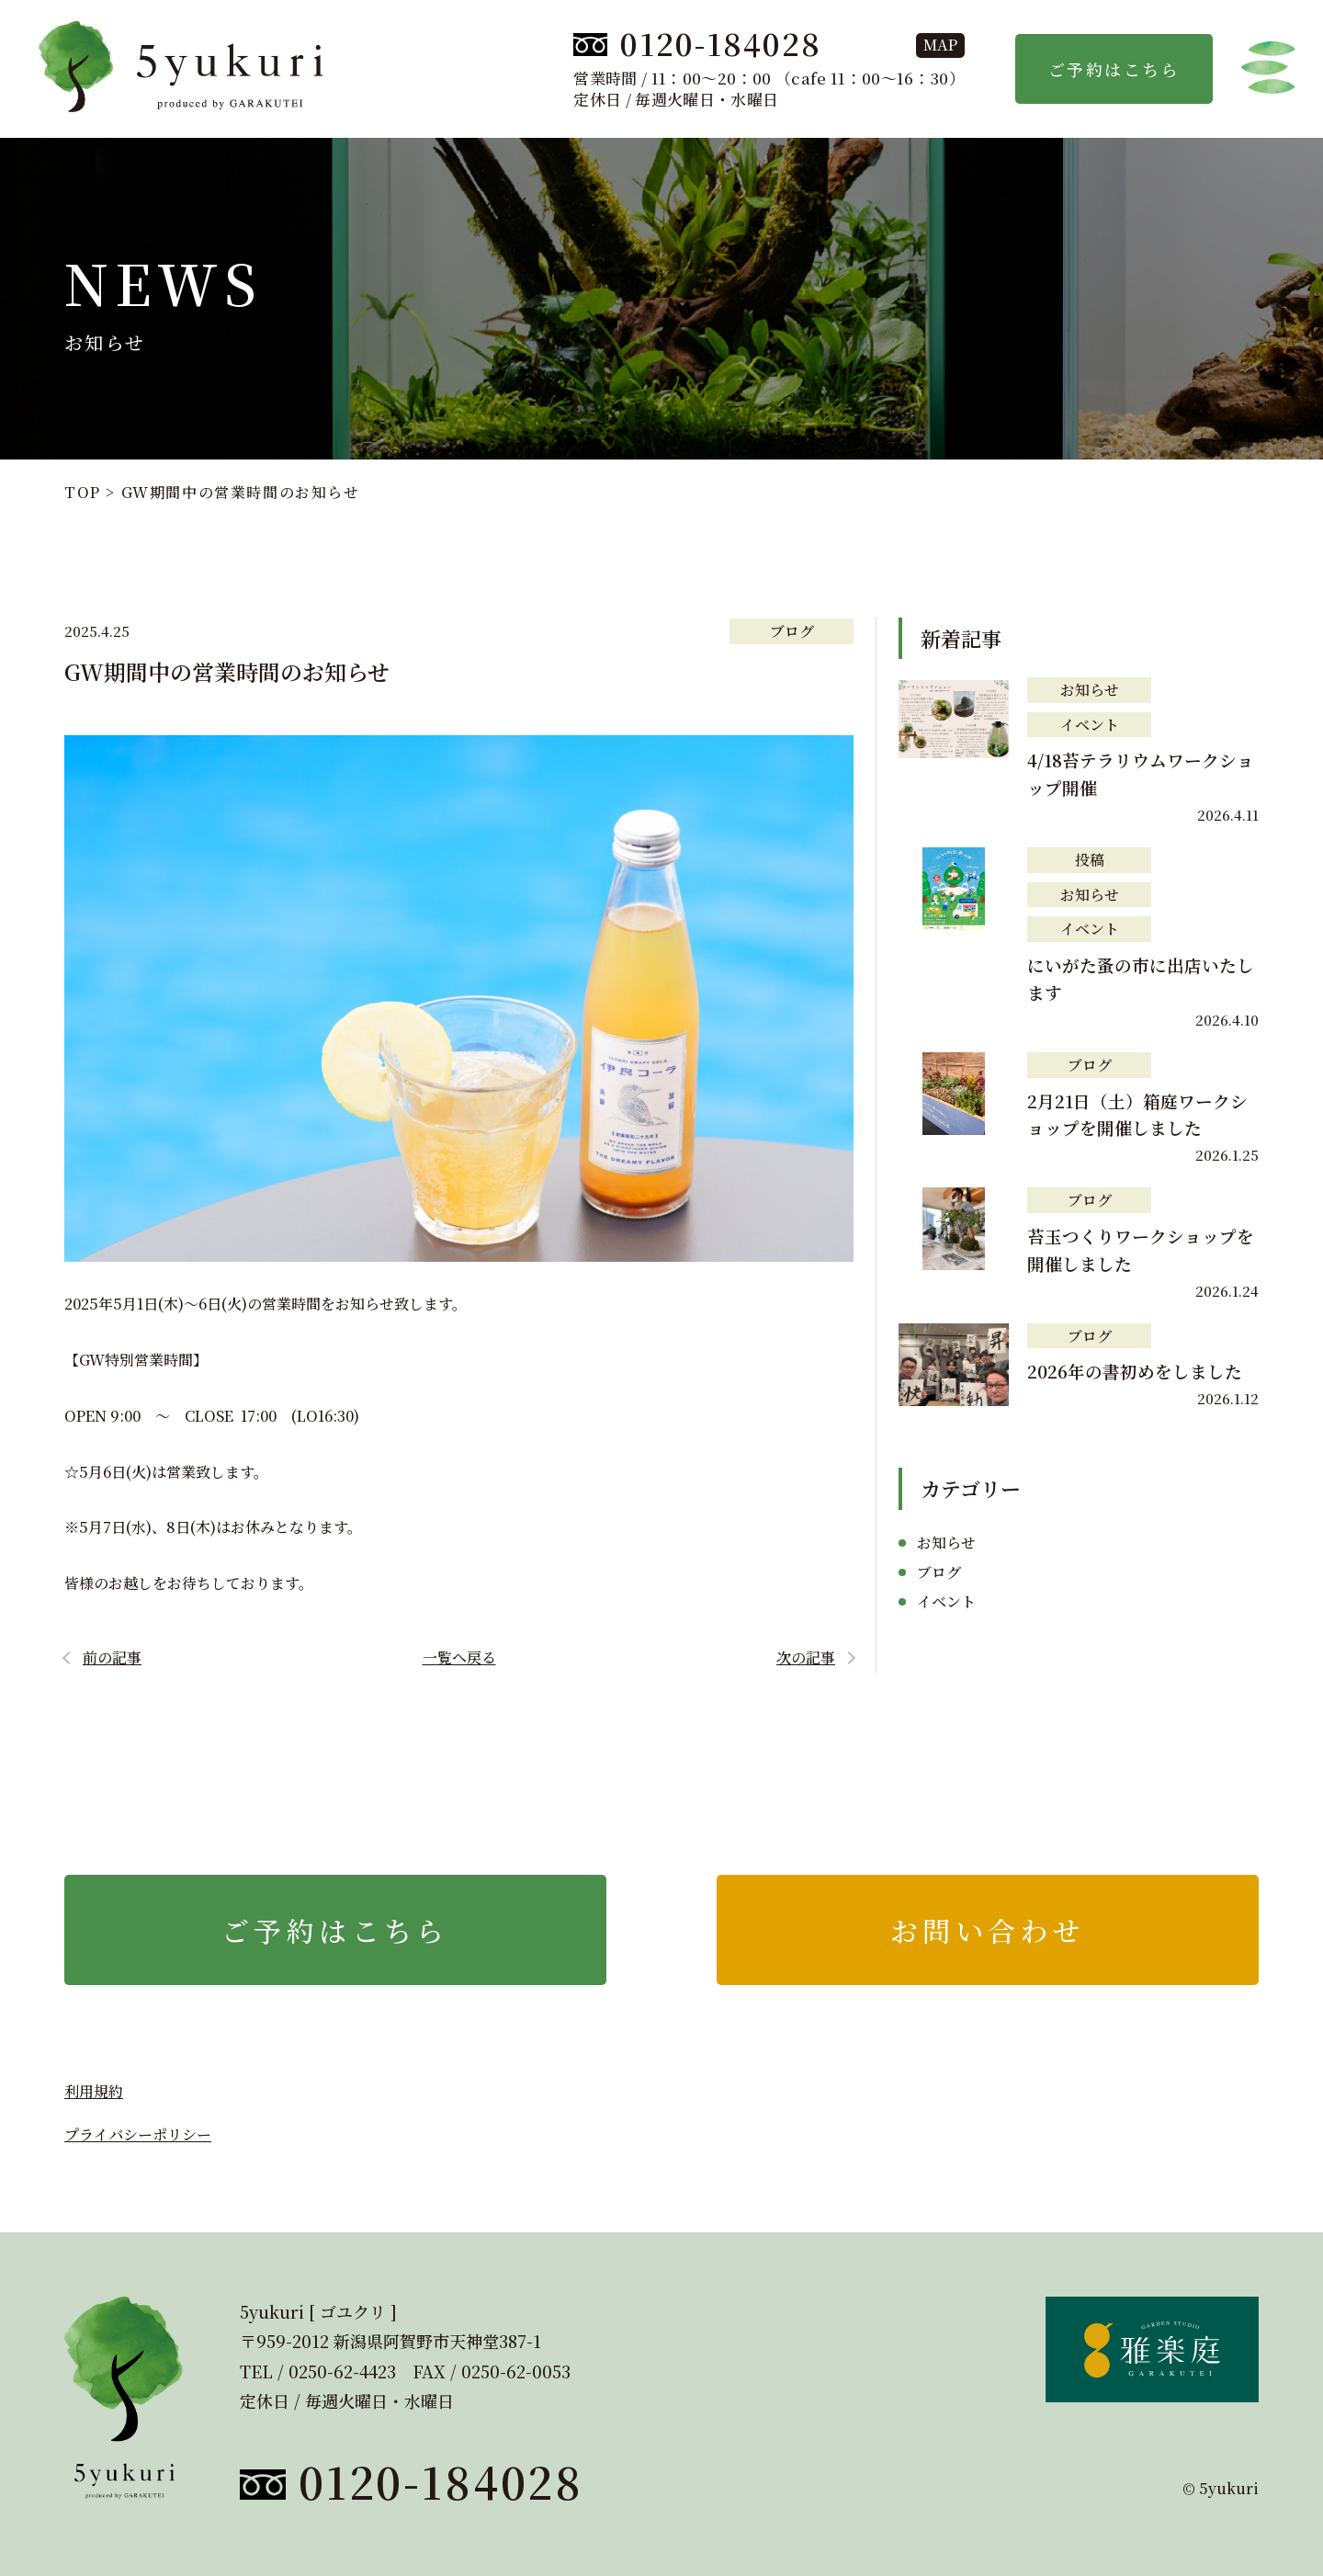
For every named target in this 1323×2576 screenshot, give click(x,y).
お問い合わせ (987, 1930)
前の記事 (112, 1657)
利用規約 (93, 2091)
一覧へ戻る (459, 1657)
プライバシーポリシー (137, 2134)
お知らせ (1089, 689)
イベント (1089, 724)
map (940, 44)
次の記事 (805, 1657)
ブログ (792, 630)
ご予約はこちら (1114, 69)
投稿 (1089, 859)
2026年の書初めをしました (1134, 1370)
